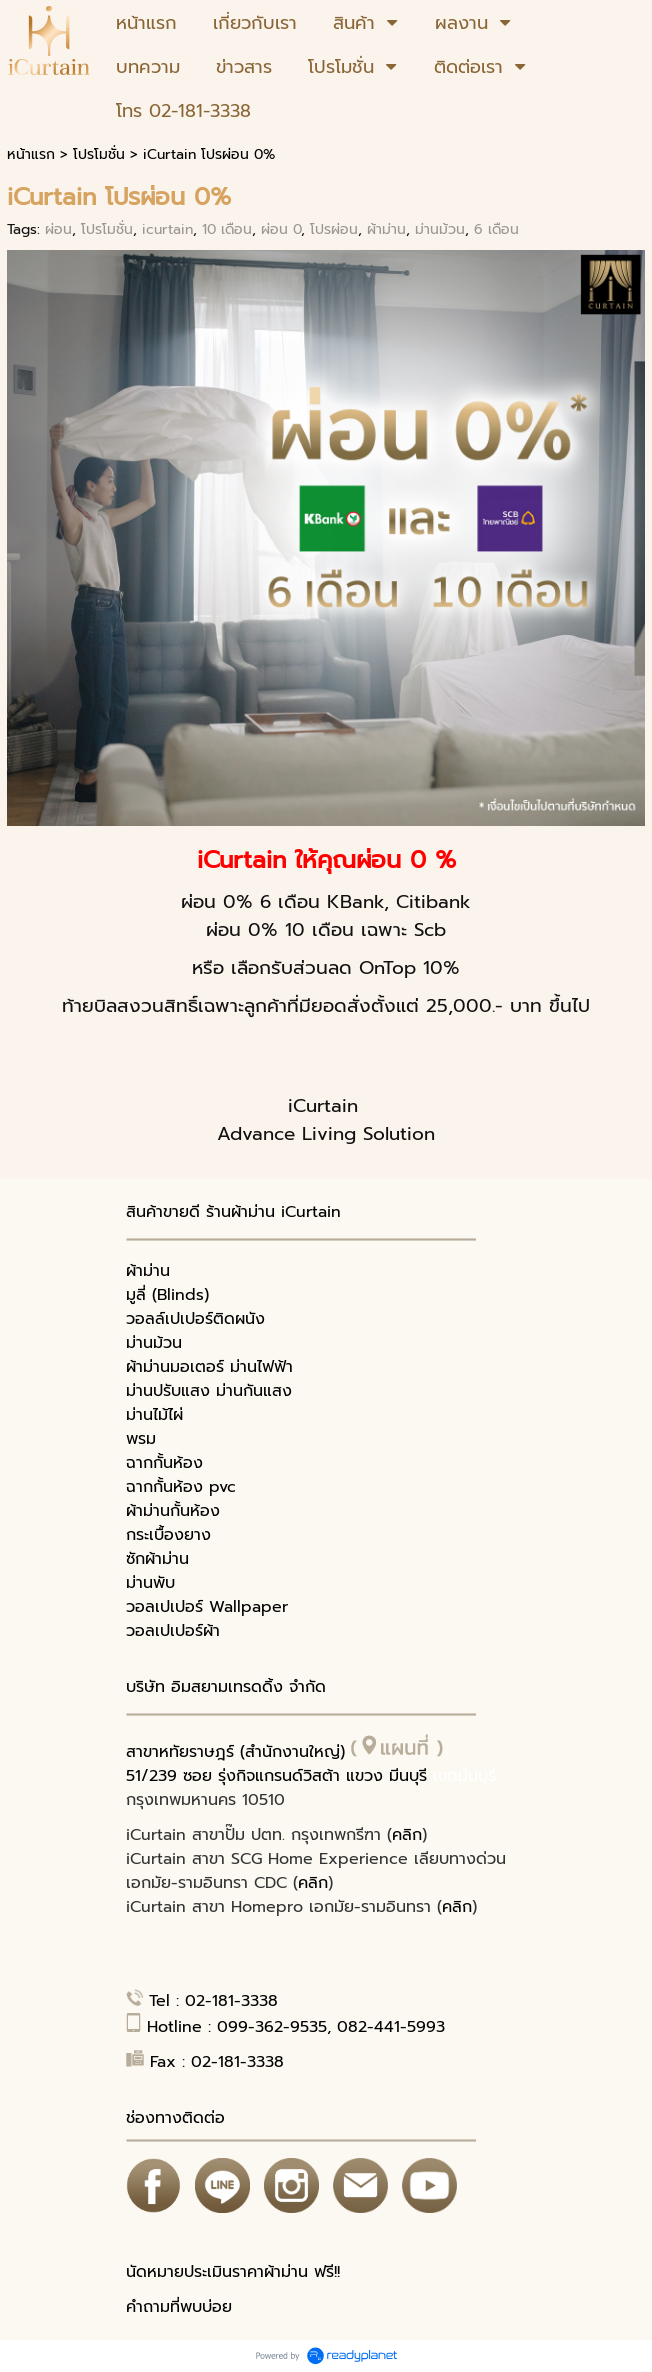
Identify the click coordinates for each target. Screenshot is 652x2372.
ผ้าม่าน (386, 229)
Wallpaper (248, 1607)
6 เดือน (496, 229)
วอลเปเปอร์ (164, 1607)
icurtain (167, 229)
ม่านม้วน (440, 229)
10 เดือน (227, 229)
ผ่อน (58, 229)
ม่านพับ (150, 1583)
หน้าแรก (31, 154)
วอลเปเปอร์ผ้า (173, 1631)
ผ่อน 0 (281, 229)
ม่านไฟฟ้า (261, 1367)
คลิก (407, 1835)
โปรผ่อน (334, 229)
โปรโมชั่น (99, 154)
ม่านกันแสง (254, 1391)
